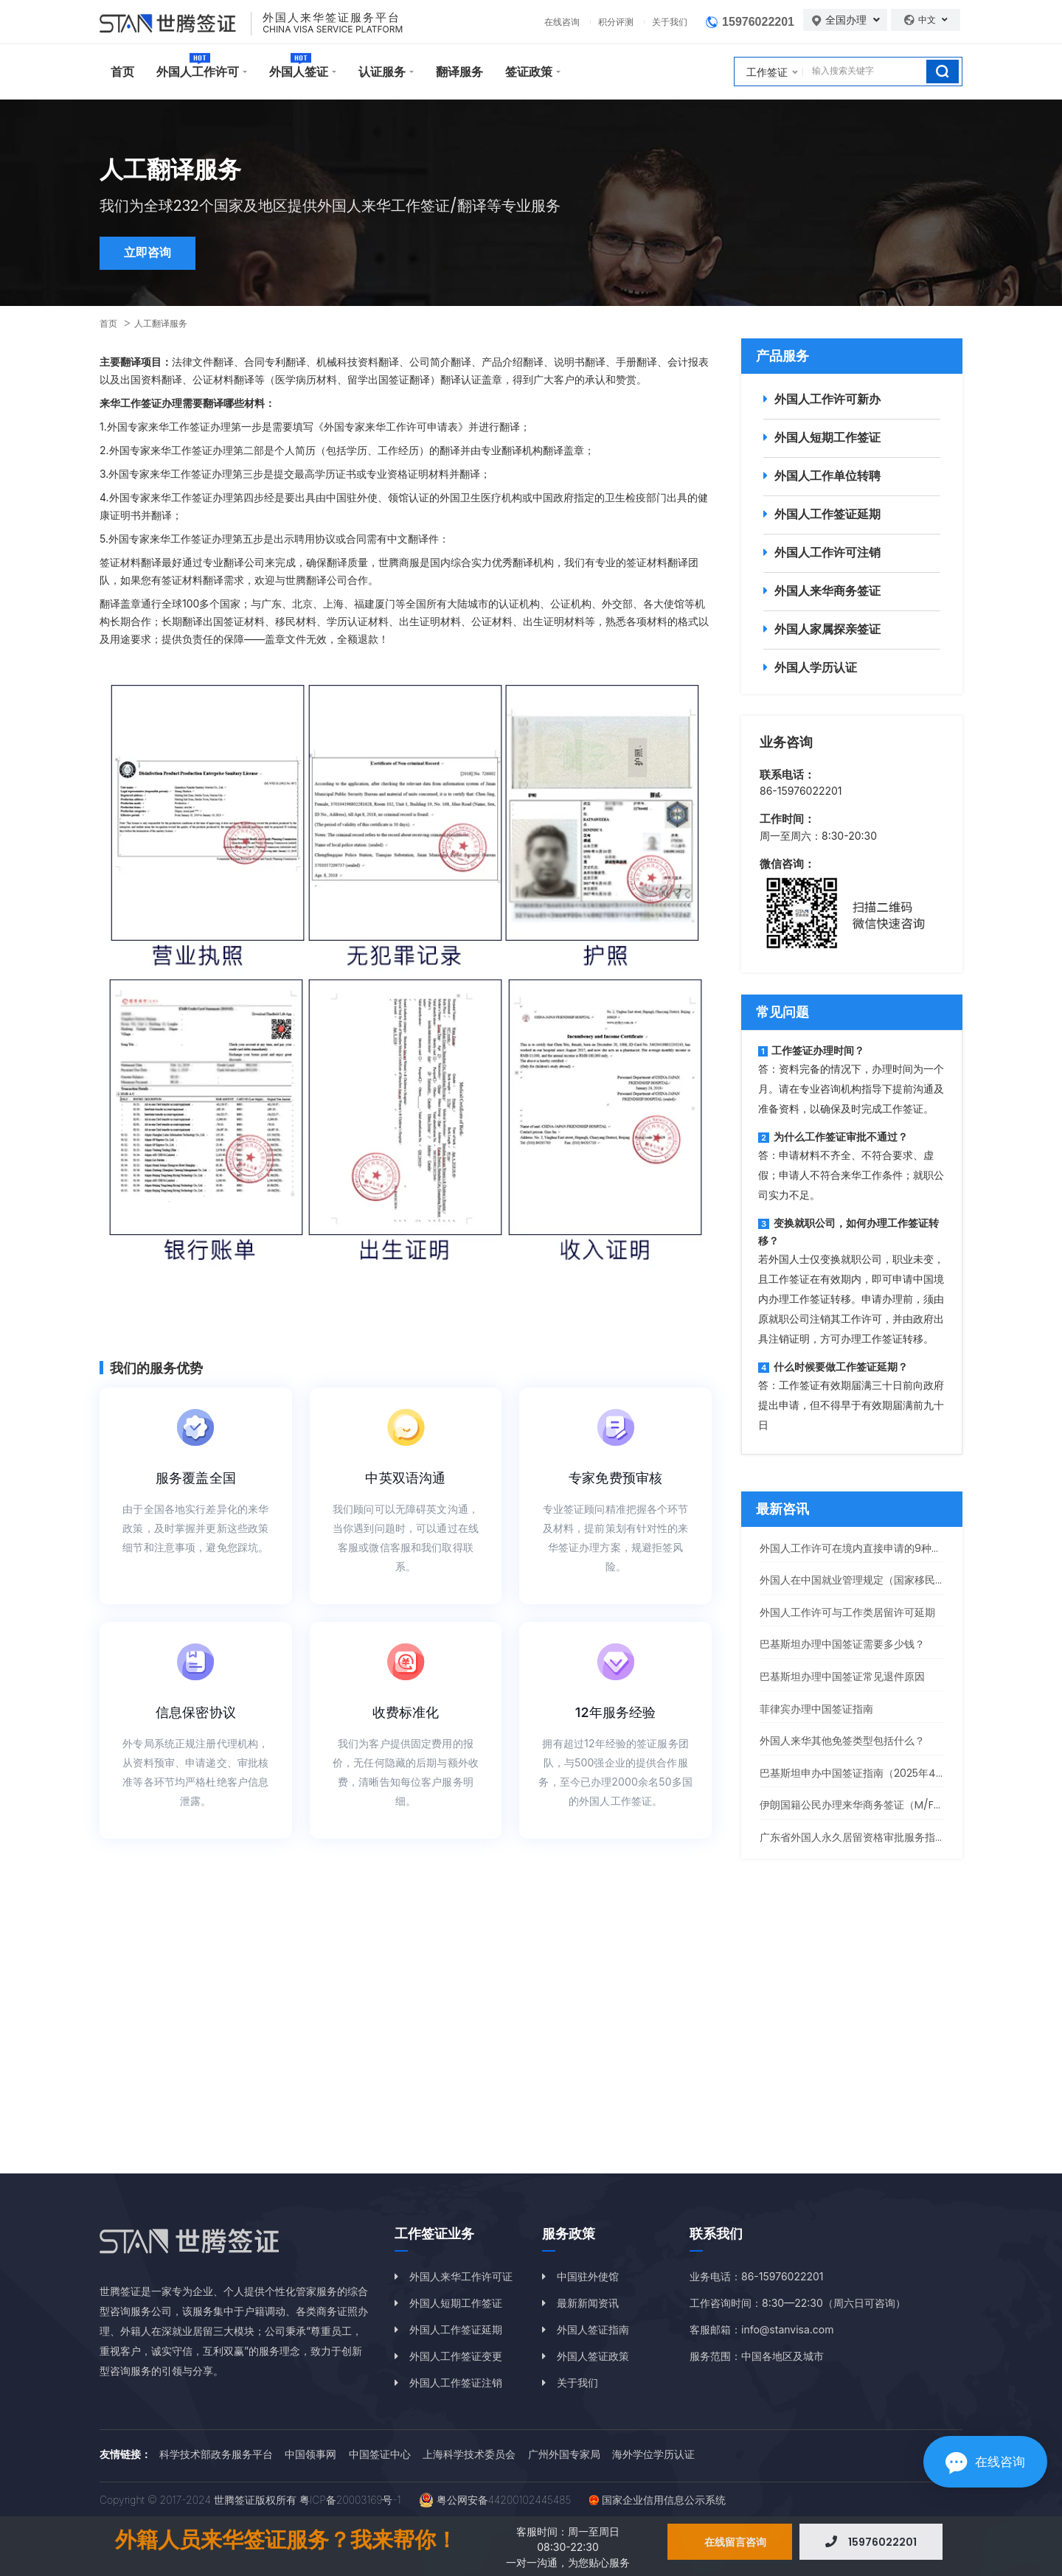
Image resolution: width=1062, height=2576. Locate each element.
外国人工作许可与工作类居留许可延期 (847, 1612)
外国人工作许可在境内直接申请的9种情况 (856, 1548)
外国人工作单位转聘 (827, 475)
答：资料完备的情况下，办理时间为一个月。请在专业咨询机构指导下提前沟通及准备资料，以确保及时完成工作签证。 (851, 1088)
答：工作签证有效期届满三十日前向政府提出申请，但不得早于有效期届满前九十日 (851, 1405)
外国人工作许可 (197, 71)
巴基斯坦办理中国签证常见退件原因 (842, 1676)
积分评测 (616, 21)
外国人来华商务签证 (827, 590)
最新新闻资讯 (588, 2303)
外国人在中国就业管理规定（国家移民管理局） (868, 1580)
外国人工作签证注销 (455, 2382)
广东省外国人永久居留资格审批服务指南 (852, 1837)
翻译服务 (459, 71)
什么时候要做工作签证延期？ (833, 1366)
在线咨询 (562, 21)
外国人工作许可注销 (827, 552)
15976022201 (758, 21)
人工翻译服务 (160, 323)
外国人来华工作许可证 (461, 2276)
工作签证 (767, 72)
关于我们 (669, 21)
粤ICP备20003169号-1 (350, 2499)
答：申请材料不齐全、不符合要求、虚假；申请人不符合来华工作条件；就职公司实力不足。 (851, 1175)
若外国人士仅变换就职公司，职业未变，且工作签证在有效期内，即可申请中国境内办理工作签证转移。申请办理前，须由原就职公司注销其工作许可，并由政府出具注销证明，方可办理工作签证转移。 (851, 1299)
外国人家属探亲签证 (827, 629)
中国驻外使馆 (588, 2276)
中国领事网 (310, 2454)
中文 (933, 19)
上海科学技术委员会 (469, 2454)
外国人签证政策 (593, 2356)
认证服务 (382, 71)
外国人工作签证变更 (455, 2356)
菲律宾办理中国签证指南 (816, 1709)
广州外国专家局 (564, 2454)
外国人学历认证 (815, 667)
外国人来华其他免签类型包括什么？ (842, 1740)
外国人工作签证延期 (827, 514)
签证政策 (528, 71)
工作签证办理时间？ (811, 1050)
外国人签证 (298, 71)
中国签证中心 (380, 2454)
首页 (122, 71)
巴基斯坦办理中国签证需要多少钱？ (842, 1644)
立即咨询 (149, 254)
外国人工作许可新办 (827, 399)
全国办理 (852, 20)
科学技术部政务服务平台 (216, 2454)
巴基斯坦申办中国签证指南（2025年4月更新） (868, 1773)
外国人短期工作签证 (827, 437)
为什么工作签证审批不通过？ (833, 1136)
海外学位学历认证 (653, 2454)
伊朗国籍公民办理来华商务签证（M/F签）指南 (867, 1804)
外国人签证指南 (593, 2329)
